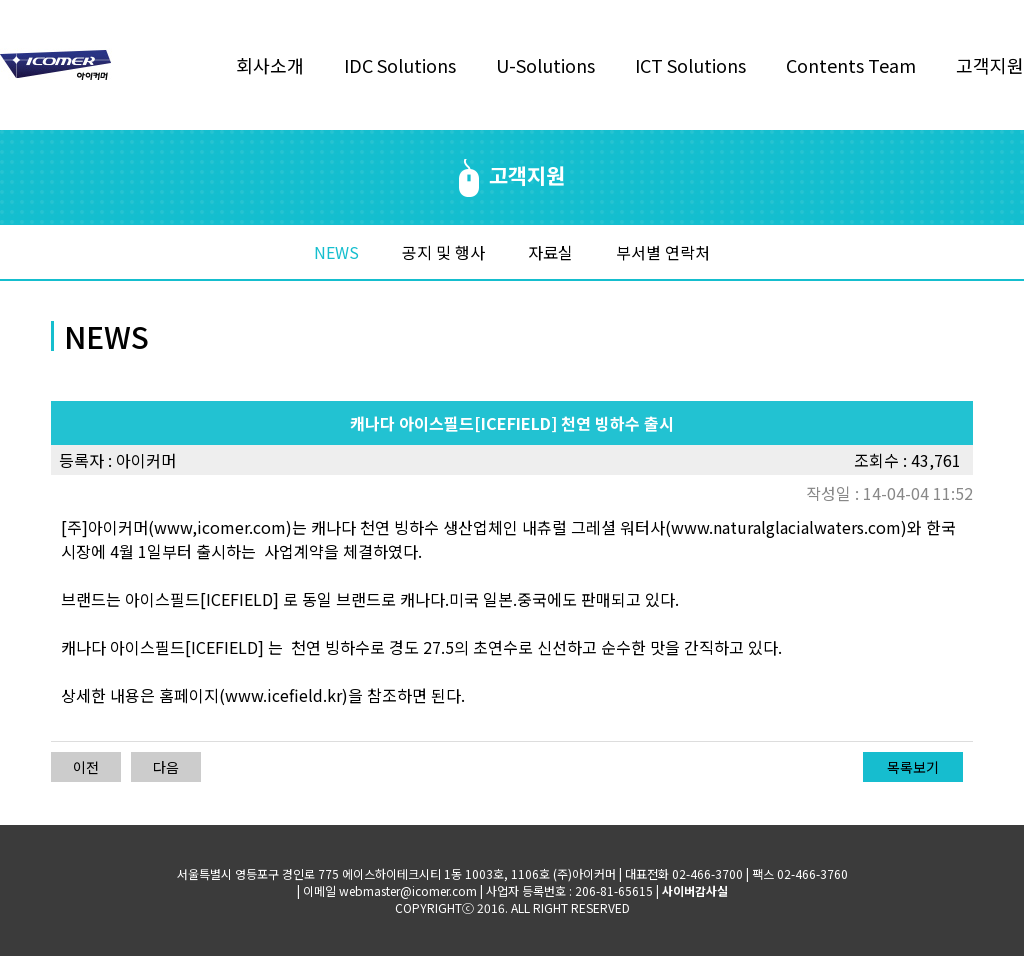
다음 (166, 767)
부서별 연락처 (663, 252)
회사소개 (270, 65)
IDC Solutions (400, 65)
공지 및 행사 (443, 252)
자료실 (550, 252)
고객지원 (990, 65)
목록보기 (913, 767)
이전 (86, 767)
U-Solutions (545, 65)
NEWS (336, 252)
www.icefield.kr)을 (294, 695)
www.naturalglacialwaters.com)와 (796, 527)
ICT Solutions (690, 65)
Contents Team (851, 65)
